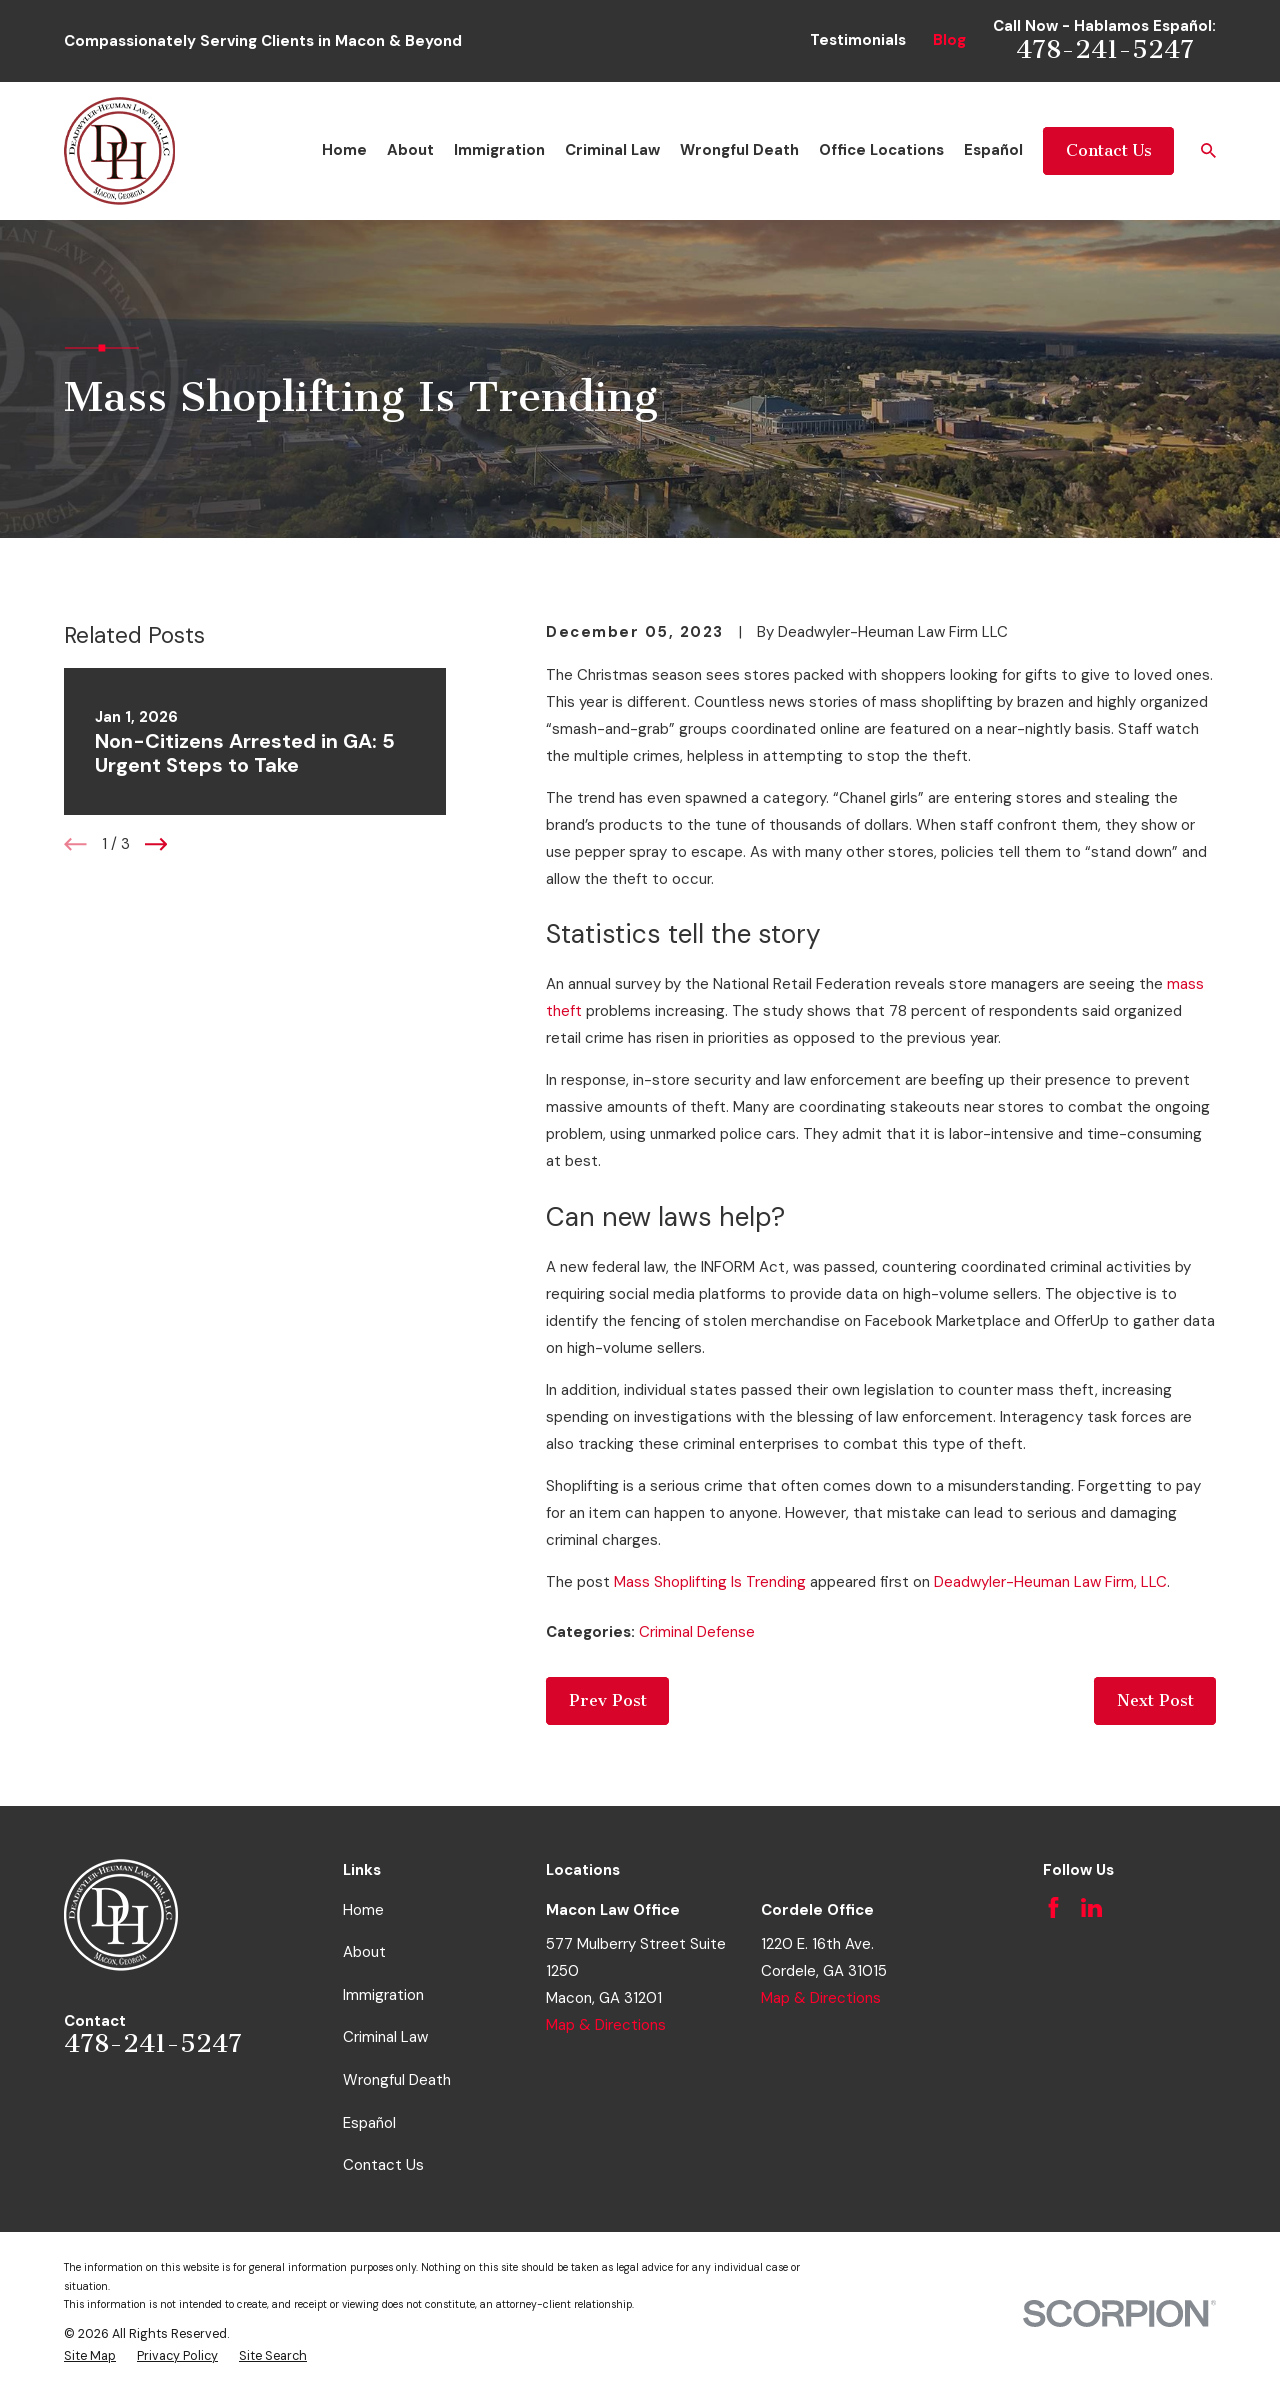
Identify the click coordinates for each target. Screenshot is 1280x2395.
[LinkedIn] (1091, 1907)
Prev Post (608, 1700)
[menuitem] (90, 2356)
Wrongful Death (397, 2080)
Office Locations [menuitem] (881, 150)
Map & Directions (606, 2025)
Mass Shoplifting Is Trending (710, 1582)
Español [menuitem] (993, 150)
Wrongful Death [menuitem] (739, 150)
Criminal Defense (697, 1632)
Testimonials (858, 40)
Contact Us (1109, 150)
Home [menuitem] (344, 150)
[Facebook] (1053, 1907)
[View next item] (156, 844)
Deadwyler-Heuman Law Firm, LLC (1050, 1582)
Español (369, 2123)
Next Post (1155, 1700)
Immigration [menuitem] (499, 150)
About (364, 1952)
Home (363, 1910)
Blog (949, 40)
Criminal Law (385, 2037)
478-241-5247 (1105, 49)
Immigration (383, 1995)
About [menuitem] (410, 150)
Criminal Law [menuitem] (612, 150)
